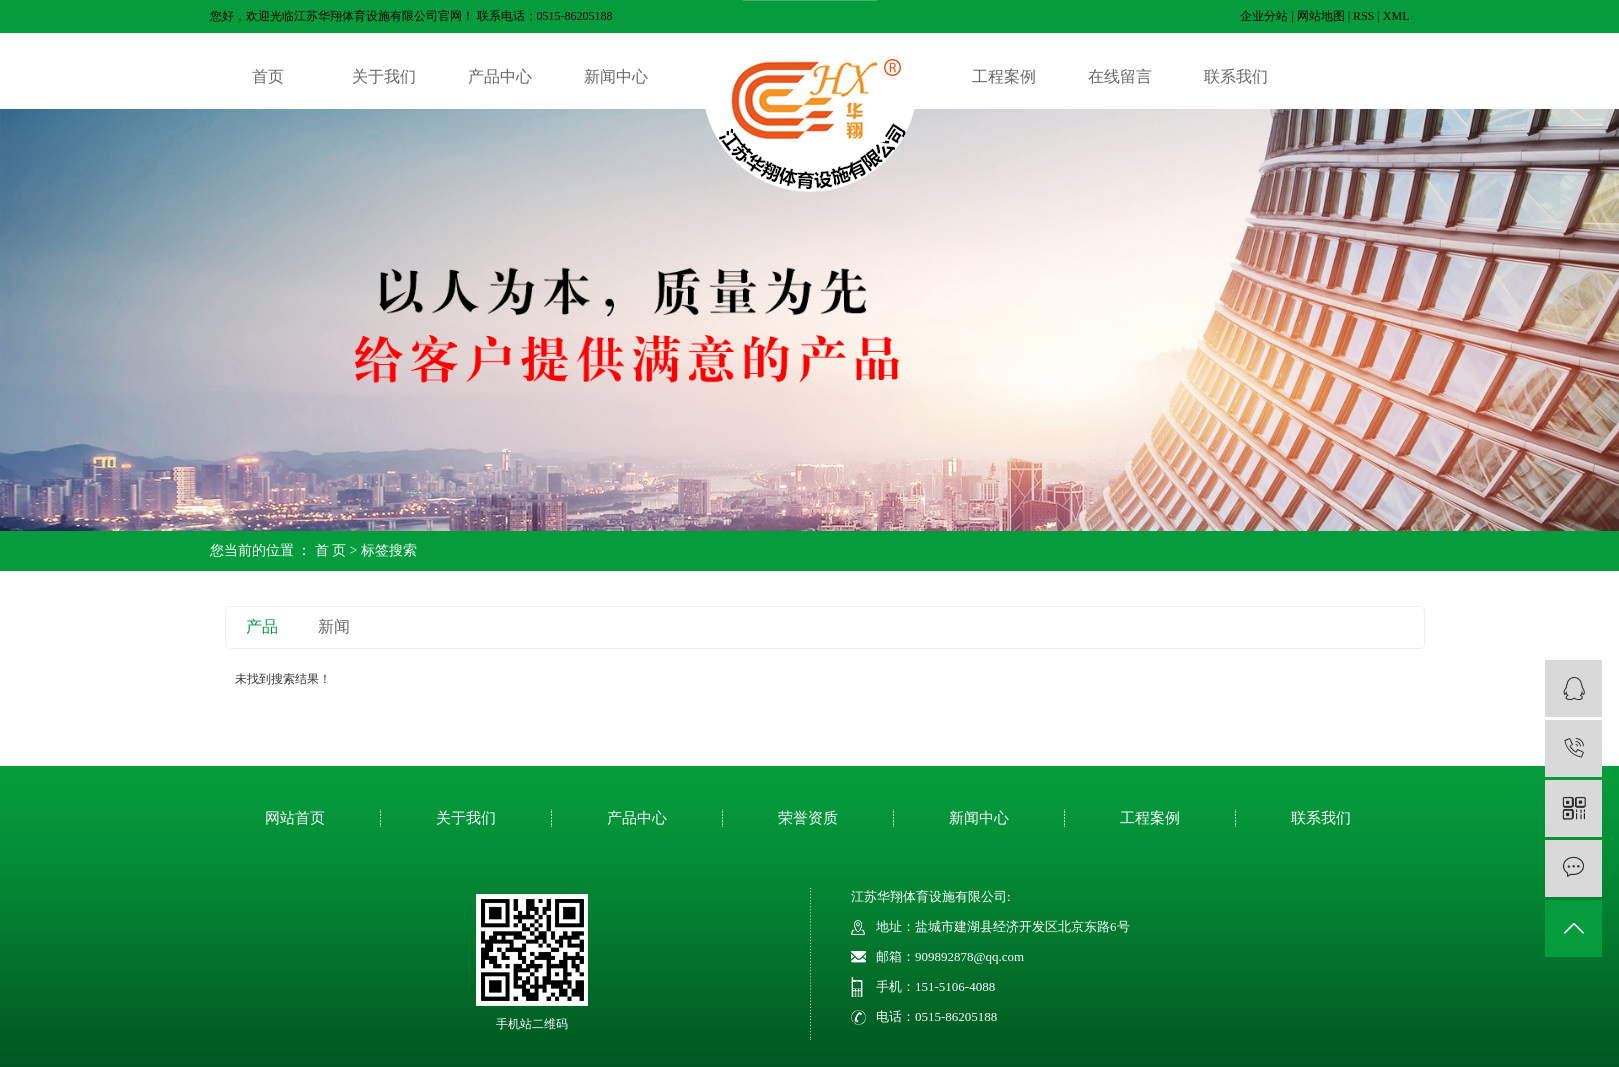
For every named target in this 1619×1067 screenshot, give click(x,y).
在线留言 (1120, 76)
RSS (1363, 16)
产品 (262, 626)
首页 (268, 76)
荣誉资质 (808, 818)
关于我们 (384, 76)
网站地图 (1321, 16)
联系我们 (1236, 76)
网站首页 (295, 818)
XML (1396, 16)
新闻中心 (616, 76)
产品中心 (500, 76)
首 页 (331, 550)
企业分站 (1264, 16)
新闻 (334, 626)
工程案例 (1004, 76)
